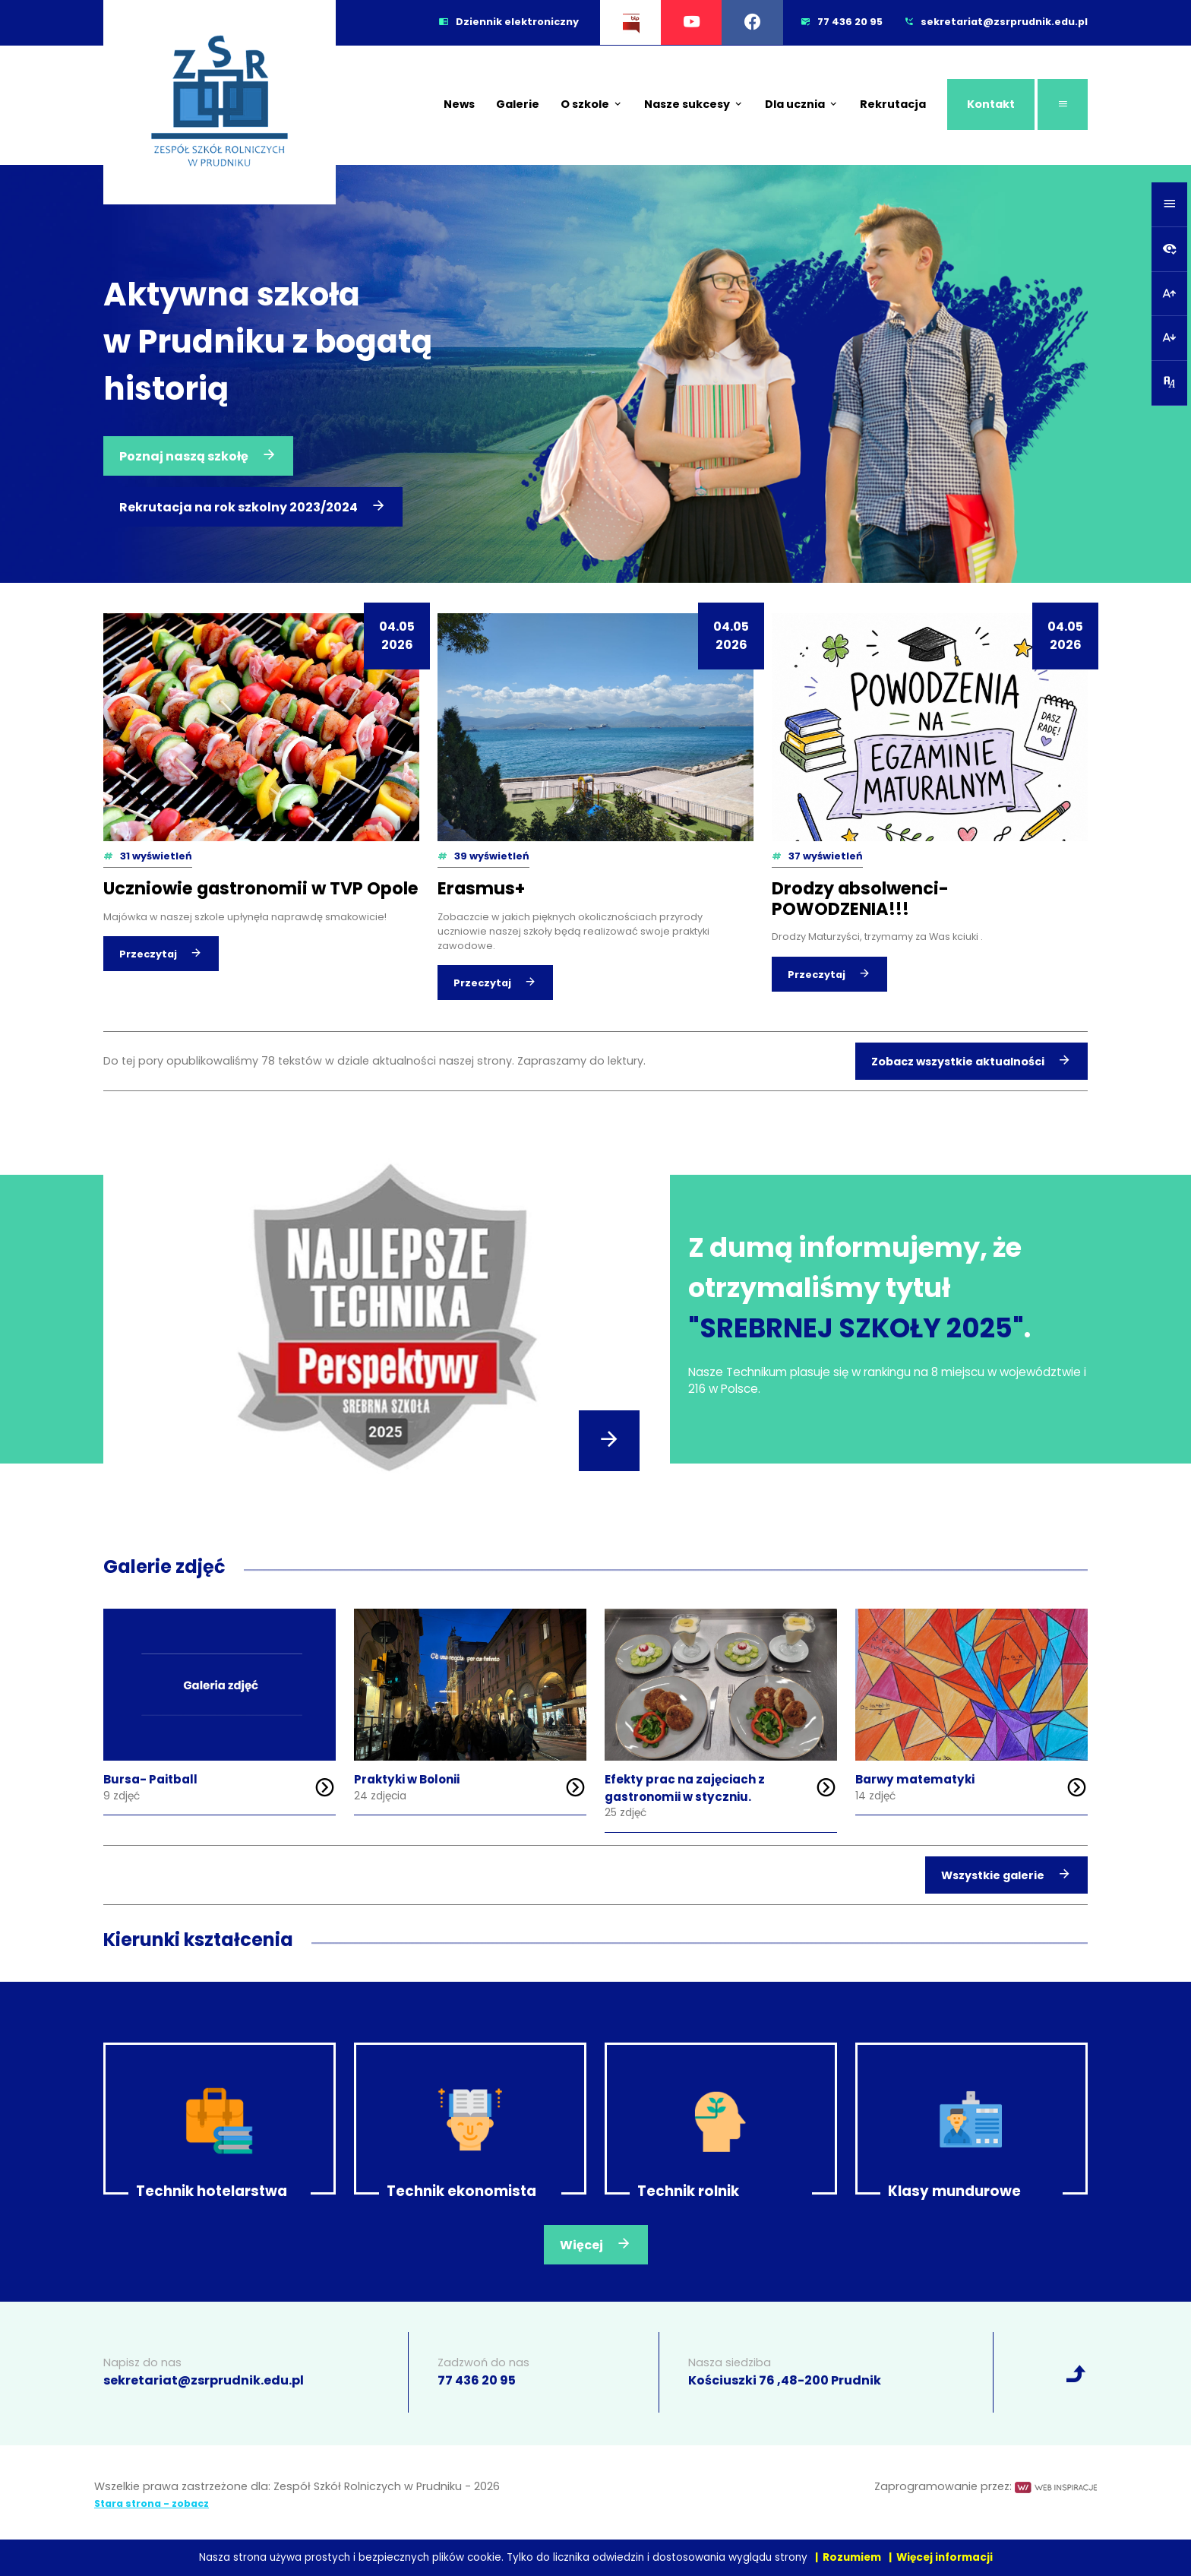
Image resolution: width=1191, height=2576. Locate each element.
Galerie (517, 104)
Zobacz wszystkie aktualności (971, 1060)
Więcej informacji (944, 2557)
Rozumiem (852, 2557)
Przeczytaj (161, 953)
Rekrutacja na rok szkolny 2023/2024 (253, 506)
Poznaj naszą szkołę (198, 455)
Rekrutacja (893, 104)
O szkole (592, 104)
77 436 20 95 (477, 2380)
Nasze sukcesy (694, 104)
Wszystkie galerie (1006, 1874)
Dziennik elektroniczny (509, 21)
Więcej (596, 2244)
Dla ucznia (802, 104)
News (459, 104)
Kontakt (991, 104)
